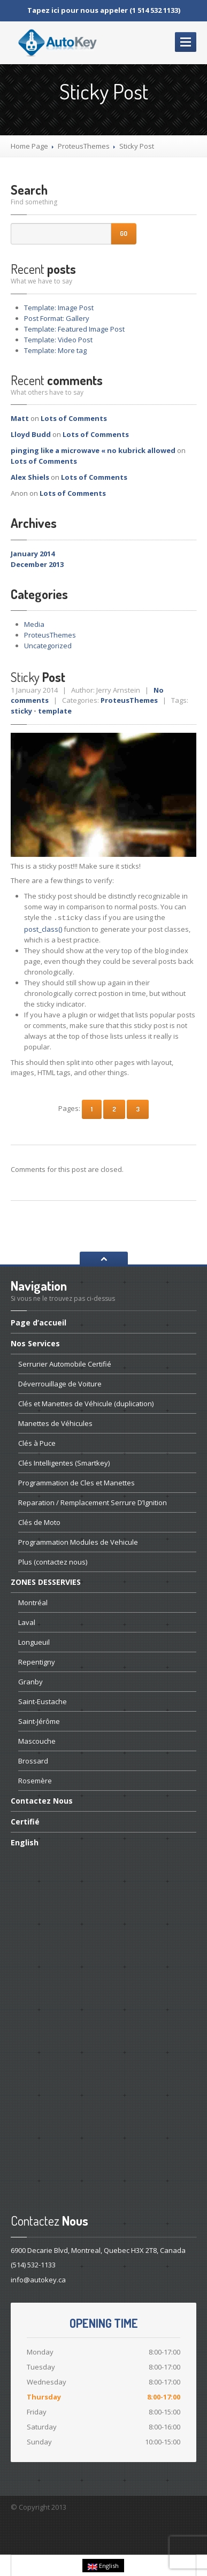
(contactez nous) (52, 1561)
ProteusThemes (84, 146)
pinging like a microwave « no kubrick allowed (93, 450)
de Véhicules (55, 1422)
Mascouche (37, 1740)
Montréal (33, 1601)
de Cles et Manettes (76, 1481)
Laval (26, 1621)
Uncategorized (48, 645)
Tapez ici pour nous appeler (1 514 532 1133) (103, 10)
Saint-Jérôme (39, 1720)
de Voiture (60, 1382)
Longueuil (34, 1641)
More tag (55, 350)
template (55, 711)
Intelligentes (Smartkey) (64, 1462)
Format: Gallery (56, 318)
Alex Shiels (30, 477)
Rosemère (35, 1779)
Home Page (29, 146)
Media (34, 624)
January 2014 (33, 553)
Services (35, 1342)
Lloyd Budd (31, 434)
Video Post (58, 339)
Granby (30, 1680)
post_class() (43, 928)
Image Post (59, 307)
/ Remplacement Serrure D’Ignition (92, 1501)
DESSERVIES (46, 1581)
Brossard (33, 1760)
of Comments (74, 418)
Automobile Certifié (64, 1363)
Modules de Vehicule (78, 1541)
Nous (42, 1800)
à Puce (37, 1442)
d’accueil (38, 1322)
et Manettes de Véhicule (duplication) (86, 1402)
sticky (21, 711)
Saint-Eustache (42, 1700)
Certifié (25, 1820)
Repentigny (36, 1661)
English (25, 1841)
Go (123, 233)
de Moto (39, 1521)
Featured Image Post (74, 329)
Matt (20, 418)
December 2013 (37, 564)
